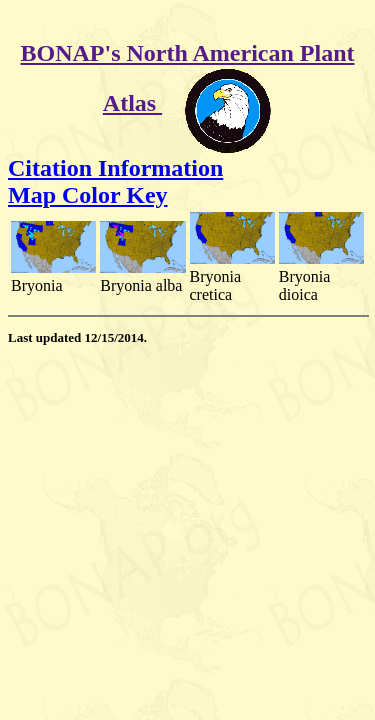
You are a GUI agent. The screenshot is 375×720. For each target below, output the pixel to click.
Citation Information (115, 168)
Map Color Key (88, 195)
